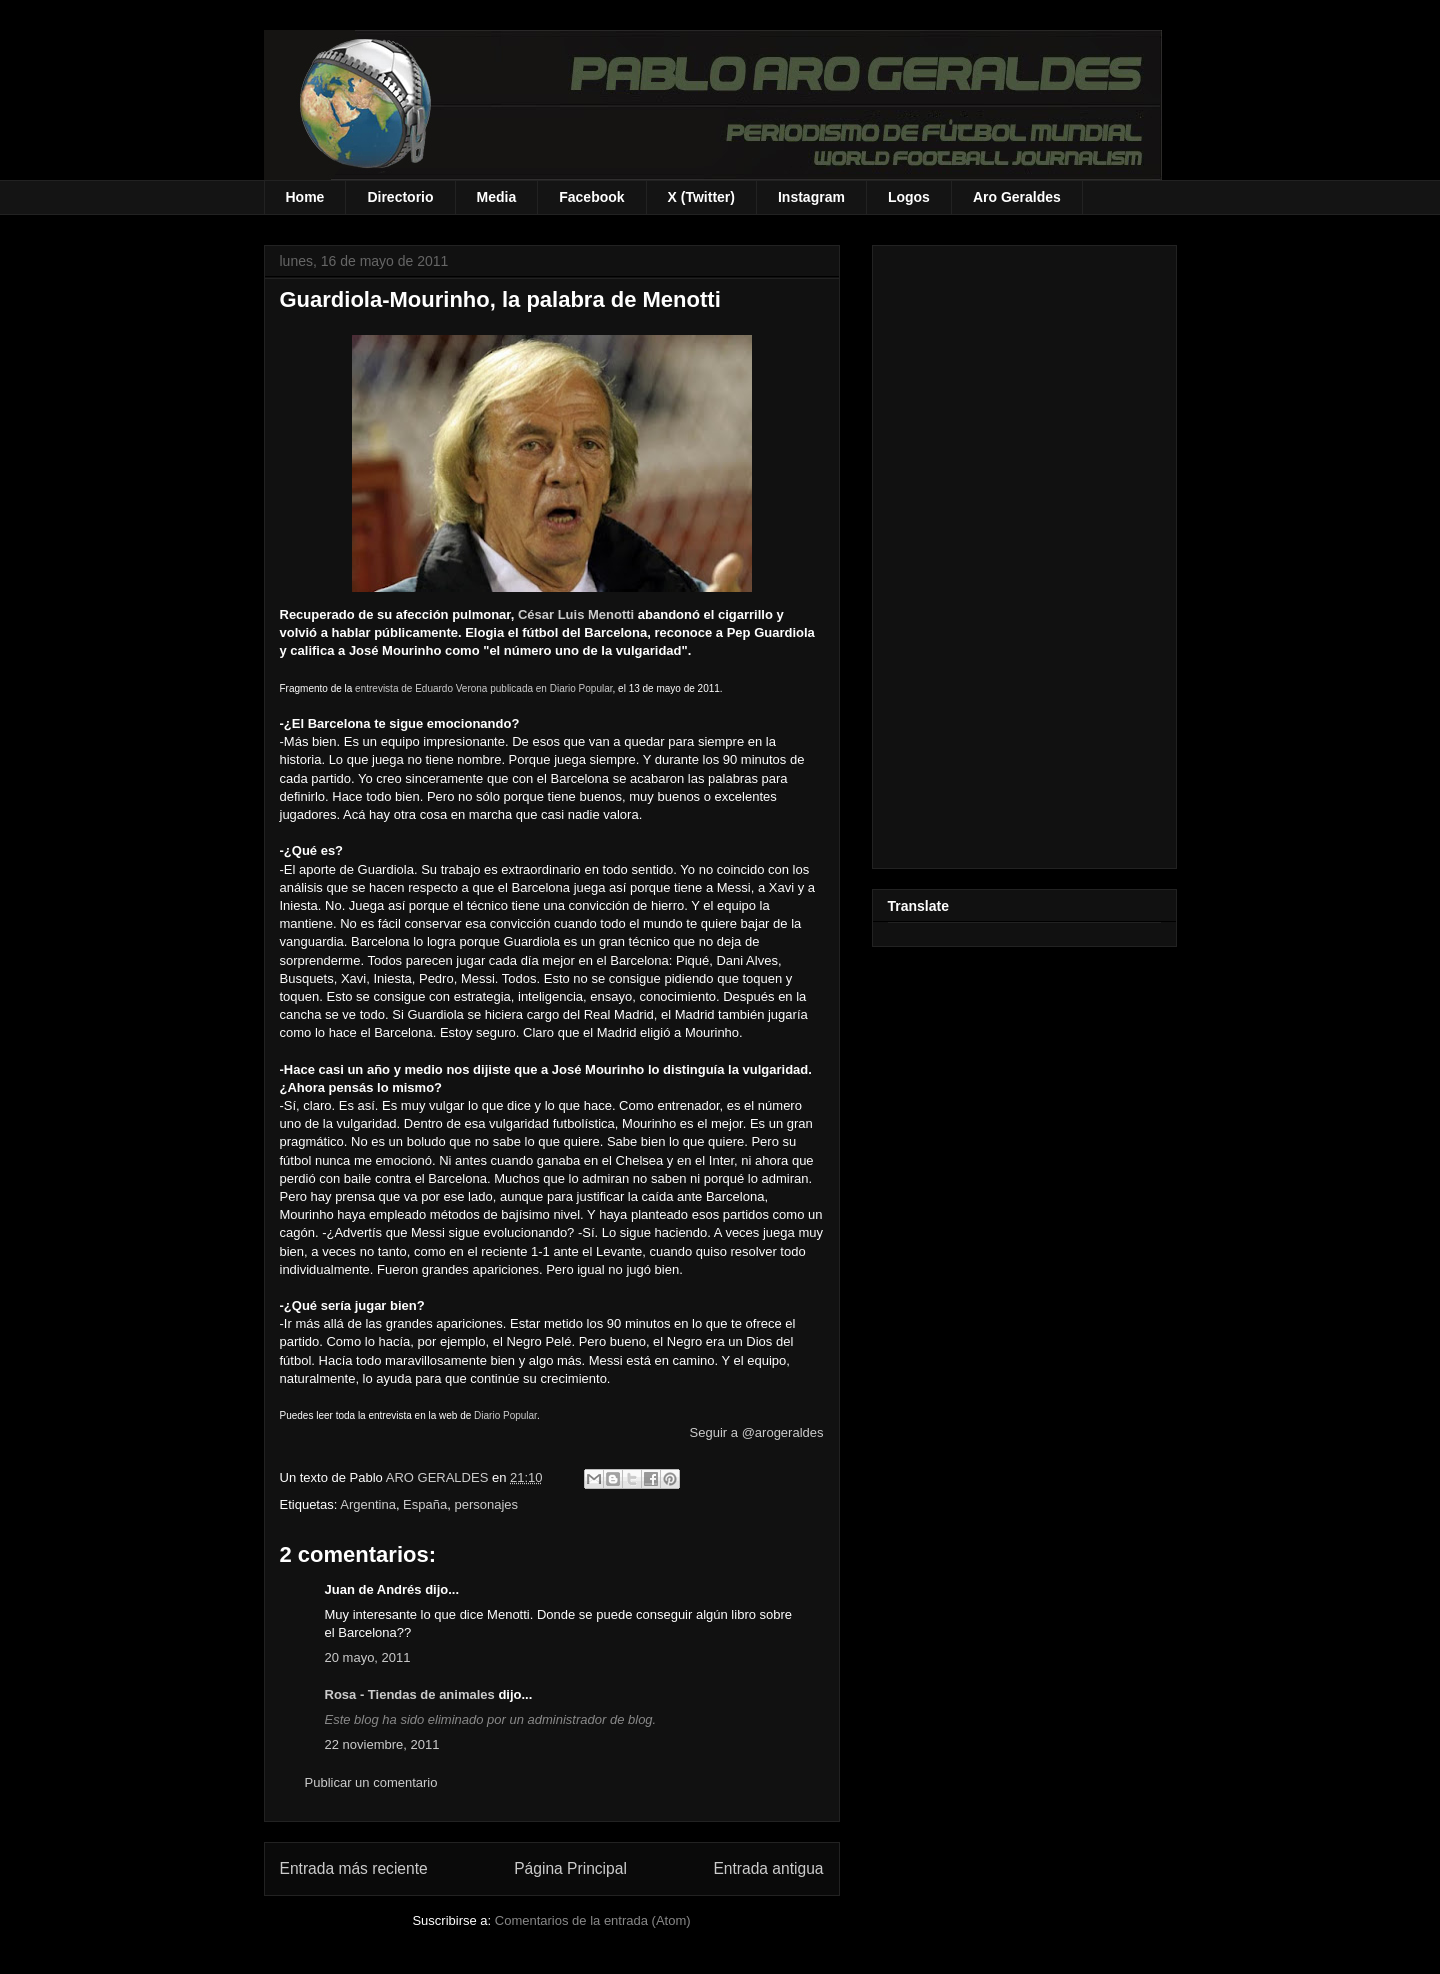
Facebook (591, 197)
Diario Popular (505, 1415)
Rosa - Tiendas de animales (410, 1694)
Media (497, 197)
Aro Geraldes (1017, 197)
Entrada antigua (768, 1868)
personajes (486, 1504)
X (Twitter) (701, 197)
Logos (909, 197)
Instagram (811, 197)
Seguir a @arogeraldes (757, 1432)
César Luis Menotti (576, 614)
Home (305, 197)
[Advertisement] (1024, 553)
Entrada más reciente (354, 1868)
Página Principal (570, 1868)
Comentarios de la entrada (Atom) (593, 1920)
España (425, 1504)
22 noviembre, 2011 (382, 1744)
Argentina (368, 1504)
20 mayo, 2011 (368, 1657)
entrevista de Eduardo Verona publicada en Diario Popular (483, 688)
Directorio (400, 197)
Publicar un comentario (371, 1782)
